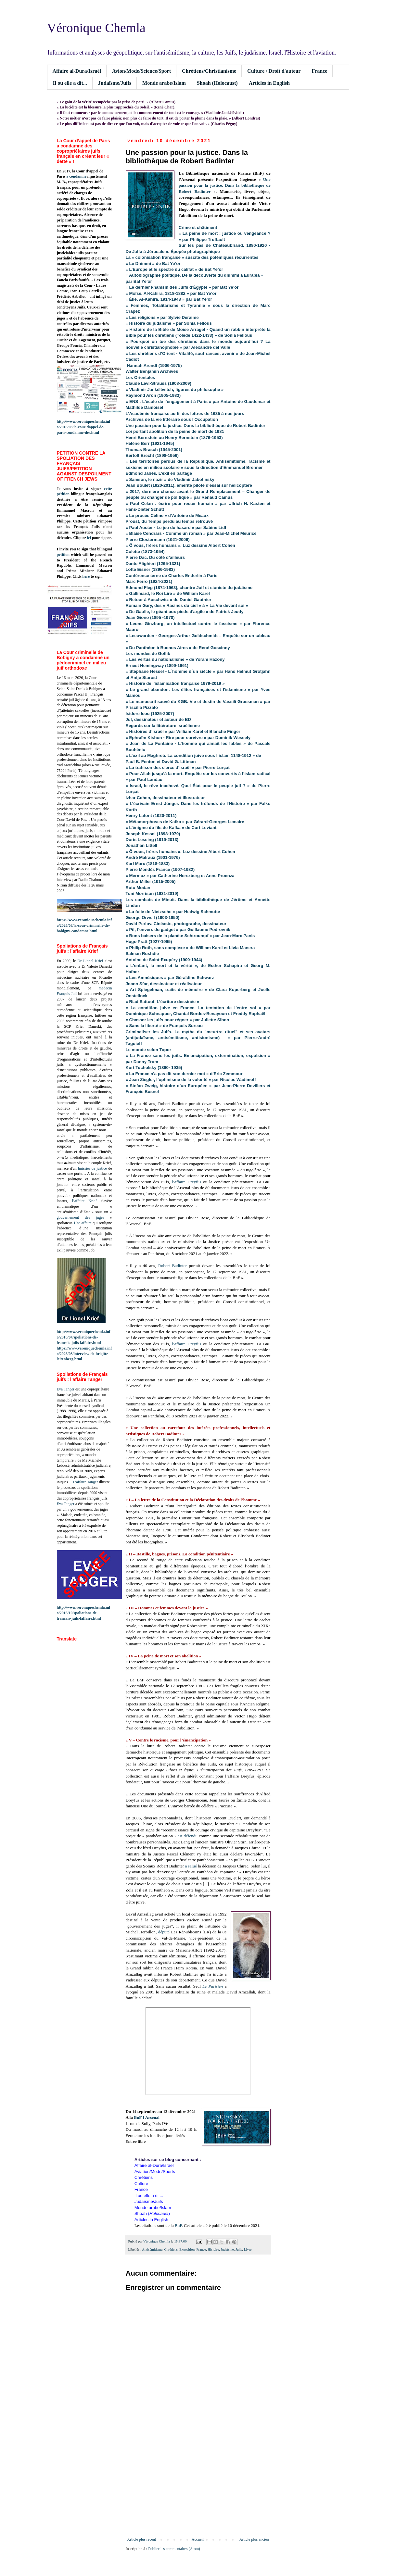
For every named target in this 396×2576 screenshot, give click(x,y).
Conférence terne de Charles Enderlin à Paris (172, 575)
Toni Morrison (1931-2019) (152, 893)
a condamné (76, 176)
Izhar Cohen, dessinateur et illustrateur (165, 797)
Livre (247, 2249)
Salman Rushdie (142, 953)
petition (63, 554)
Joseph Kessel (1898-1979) (153, 833)
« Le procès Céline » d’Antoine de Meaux (167, 515)
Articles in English (269, 83)
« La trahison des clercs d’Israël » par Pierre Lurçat (178, 767)
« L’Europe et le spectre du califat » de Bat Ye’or (174, 269)
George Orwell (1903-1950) (153, 917)
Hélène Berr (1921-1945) (150, 443)
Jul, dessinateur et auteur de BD (158, 719)
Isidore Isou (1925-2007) (150, 713)
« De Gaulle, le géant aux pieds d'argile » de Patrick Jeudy (185, 611)
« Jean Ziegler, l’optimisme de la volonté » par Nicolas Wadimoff (191, 1079)
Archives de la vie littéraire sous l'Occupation (172, 419)
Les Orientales (140, 377)
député (164, 1931)
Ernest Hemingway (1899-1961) (157, 665)
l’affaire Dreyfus (186, 1181)
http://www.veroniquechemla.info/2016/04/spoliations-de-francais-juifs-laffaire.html (83, 1337)
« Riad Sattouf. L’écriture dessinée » (162, 1001)
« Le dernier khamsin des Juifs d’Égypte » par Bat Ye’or (182, 287)
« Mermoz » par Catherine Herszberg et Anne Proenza (180, 875)
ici (89, 537)
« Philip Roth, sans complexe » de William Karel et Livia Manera (190, 947)
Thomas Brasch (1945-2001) (154, 449)
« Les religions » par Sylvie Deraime (162, 317)
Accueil (198, 2539)
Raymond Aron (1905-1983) (154, 395)
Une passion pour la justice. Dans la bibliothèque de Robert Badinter (225, 185)
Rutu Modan (138, 887)
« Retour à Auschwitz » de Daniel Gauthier (168, 599)
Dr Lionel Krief (90, 961)
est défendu (188, 1835)
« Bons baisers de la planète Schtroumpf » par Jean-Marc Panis (190, 935)
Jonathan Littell (141, 845)
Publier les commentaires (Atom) (174, 2548)
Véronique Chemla (96, 27)
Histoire (213, 2249)
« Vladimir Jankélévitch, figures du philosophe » (175, 389)
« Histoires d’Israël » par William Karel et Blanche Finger (183, 731)
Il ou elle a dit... (70, 83)
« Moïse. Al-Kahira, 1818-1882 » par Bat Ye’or (171, 293)
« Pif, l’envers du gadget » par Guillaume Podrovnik (178, 929)
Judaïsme (227, 2249)
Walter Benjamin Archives (152, 371)
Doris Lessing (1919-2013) (152, 839)
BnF (178, 2225)
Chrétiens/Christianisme (209, 71)
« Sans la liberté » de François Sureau (164, 1025)
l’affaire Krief (84, 1201)
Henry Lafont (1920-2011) (151, 815)
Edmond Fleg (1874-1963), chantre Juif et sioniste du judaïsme (189, 587)
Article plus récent (141, 2539)
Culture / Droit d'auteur (273, 71)
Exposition (187, 2249)
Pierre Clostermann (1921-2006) (158, 539)
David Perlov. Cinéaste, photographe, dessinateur (176, 923)
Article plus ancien (254, 2539)
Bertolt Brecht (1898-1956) (152, 455)
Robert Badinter (172, 1265)
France (319, 71)
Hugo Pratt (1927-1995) (149, 941)
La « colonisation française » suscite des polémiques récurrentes (192, 257)
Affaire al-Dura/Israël (77, 71)
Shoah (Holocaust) (217, 83)
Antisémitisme (152, 2249)
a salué (191, 1866)
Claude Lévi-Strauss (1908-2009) (158, 383)
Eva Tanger (66, 1389)
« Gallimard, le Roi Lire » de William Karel (168, 593)
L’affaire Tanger (85, 1482)
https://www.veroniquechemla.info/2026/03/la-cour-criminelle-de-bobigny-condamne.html (84, 925)
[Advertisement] (198, 2483)
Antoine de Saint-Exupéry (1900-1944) (164, 959)
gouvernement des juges (80, 1217)
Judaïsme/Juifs (114, 83)
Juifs (239, 2249)
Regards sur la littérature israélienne (163, 725)
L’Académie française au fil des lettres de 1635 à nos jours (185, 413)
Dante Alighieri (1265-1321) (153, 563)
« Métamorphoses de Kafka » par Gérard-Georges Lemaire (185, 821)
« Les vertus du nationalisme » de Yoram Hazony (175, 659)
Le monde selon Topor (148, 1049)
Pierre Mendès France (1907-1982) (160, 869)
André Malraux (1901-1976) (153, 857)
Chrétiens (170, 2249)
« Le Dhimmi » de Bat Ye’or (153, 263)
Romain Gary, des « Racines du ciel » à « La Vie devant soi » (187, 605)
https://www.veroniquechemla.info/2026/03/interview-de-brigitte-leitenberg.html (84, 1354)
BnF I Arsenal (147, 2117)
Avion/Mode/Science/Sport (141, 71)
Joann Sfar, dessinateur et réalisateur (164, 983)
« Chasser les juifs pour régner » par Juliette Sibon (177, 1019)
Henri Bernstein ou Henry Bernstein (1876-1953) (175, 437)
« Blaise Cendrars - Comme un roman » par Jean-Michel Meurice (191, 533)
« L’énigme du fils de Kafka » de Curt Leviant (171, 827)
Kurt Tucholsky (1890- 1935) (154, 1067)
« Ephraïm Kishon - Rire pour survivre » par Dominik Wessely (188, 737)
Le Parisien (212, 1986)
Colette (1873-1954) (145, 551)
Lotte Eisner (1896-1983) (150, 569)
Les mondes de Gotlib (148, 653)
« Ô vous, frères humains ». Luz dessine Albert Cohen (180, 545)
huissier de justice (92, 1168)
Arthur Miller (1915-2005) (151, 881)
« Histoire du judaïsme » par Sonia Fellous (169, 323)
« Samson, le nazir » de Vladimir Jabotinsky (170, 479)
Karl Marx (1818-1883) (148, 863)
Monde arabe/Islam (164, 83)
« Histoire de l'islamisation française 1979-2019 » (175, 683)
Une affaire (82, 1223)
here (86, 576)
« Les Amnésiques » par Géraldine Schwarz (170, 977)
